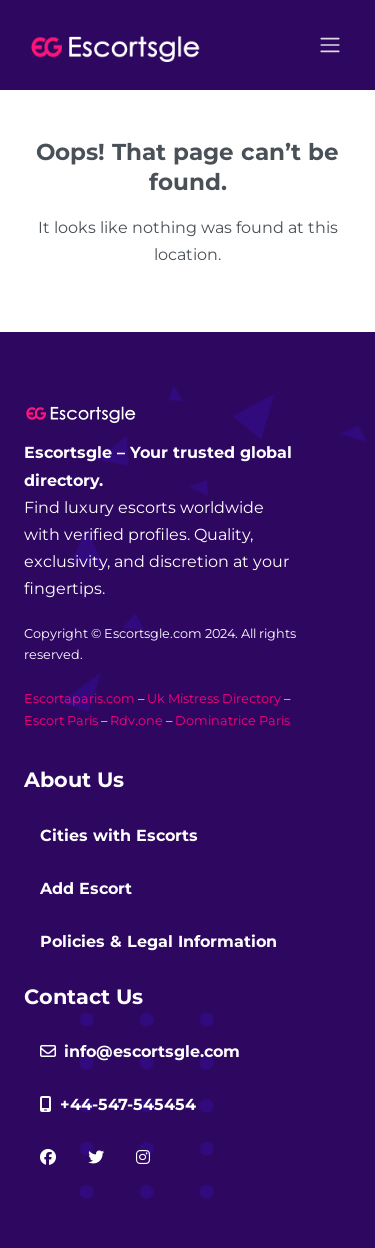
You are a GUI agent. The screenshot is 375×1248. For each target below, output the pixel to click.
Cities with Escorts (119, 835)
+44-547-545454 (118, 1104)
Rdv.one (136, 720)
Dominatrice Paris (232, 720)
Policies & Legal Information (158, 941)
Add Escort (86, 888)
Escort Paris (61, 720)
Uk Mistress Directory (214, 698)
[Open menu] (330, 45)
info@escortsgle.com (140, 1051)
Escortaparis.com (79, 698)
